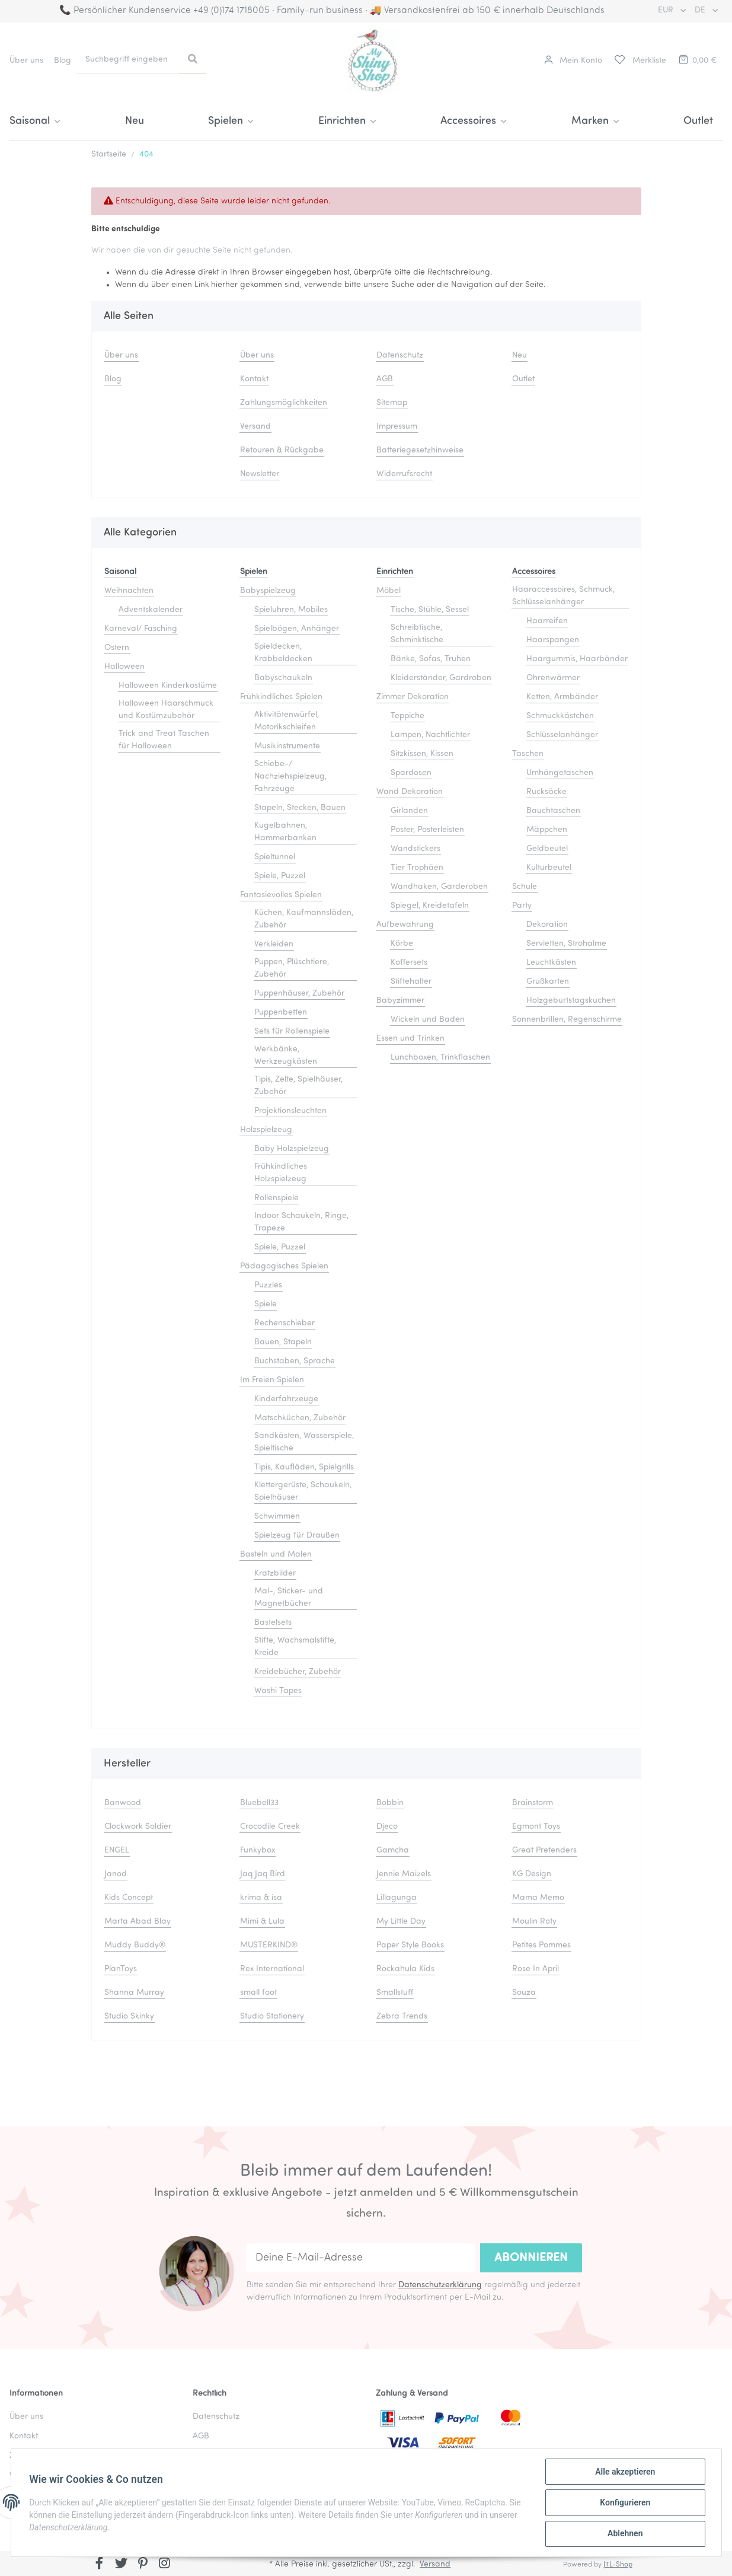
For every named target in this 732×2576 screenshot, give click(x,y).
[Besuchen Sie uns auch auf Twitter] (121, 2564)
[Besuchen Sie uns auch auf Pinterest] (143, 2564)
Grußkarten (547, 981)
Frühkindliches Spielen (281, 697)
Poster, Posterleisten (427, 829)
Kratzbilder (275, 1573)
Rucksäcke (546, 792)
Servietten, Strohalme (566, 943)
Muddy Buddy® (134, 1945)
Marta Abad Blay (137, 1921)
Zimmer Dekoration (412, 697)
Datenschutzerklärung (440, 2285)
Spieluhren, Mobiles (291, 609)
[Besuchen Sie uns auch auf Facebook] (99, 2564)
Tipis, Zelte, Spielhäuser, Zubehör (298, 1085)
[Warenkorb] (697, 60)
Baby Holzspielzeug (291, 1148)
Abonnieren (531, 2258)
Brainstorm (532, 1803)
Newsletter (259, 474)
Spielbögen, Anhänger (296, 628)
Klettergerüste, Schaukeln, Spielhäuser (302, 1491)
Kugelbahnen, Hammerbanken (285, 832)
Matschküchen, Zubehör (300, 1418)
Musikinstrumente (287, 746)
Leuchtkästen (551, 962)
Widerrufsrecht (404, 474)
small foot (258, 1992)
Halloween (124, 666)
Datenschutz (399, 355)
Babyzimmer (400, 1000)
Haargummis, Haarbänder (577, 659)
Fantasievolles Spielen (281, 895)
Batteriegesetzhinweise (420, 450)
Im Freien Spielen (272, 1380)
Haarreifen (547, 621)
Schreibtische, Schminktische (417, 634)
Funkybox (257, 1850)
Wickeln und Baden (428, 1019)
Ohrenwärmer (553, 678)
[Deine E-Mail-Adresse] (361, 2257)
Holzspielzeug (266, 1130)
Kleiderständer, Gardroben (441, 678)
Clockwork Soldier (137, 1826)
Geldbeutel (547, 848)
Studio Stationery (272, 2016)
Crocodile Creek (270, 1826)
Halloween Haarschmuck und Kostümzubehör (166, 709)
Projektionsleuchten (290, 1111)
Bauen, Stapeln (283, 1342)
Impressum (396, 426)
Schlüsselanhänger (562, 735)
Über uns (26, 60)
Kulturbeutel (548, 867)
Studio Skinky (129, 2016)
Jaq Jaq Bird (262, 1874)
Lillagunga (396, 1897)
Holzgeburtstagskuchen (571, 1000)
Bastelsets (273, 1622)
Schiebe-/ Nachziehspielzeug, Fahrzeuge (290, 776)
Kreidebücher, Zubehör (297, 1672)
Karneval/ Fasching (140, 628)
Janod (115, 1874)
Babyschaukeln (283, 678)
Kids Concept (128, 1897)
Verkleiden (273, 944)
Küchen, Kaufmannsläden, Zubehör (303, 919)
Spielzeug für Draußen (297, 1535)
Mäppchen (546, 829)
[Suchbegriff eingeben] (128, 59)
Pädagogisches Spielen (284, 1266)
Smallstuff (394, 1992)
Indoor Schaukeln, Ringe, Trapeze (301, 1222)
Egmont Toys (536, 1826)
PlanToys (120, 1969)
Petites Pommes (541, 1945)
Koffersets (409, 962)
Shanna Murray (134, 1992)
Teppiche (407, 716)
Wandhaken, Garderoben (439, 886)
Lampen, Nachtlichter (430, 735)
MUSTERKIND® (269, 1945)
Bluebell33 (259, 1803)
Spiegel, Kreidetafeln (430, 905)
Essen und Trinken (410, 1038)
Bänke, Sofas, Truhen (431, 659)
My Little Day (401, 1921)
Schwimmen (277, 1516)
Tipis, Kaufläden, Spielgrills (304, 1467)
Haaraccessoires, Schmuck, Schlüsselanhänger (563, 596)
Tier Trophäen (417, 867)
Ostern (116, 647)
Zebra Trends (401, 2016)
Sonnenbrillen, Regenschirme (567, 1019)
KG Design (531, 1874)
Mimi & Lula (262, 1921)
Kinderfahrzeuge (286, 1399)
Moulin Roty (534, 1921)
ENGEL (116, 1850)
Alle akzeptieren (624, 2472)
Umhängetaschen (559, 773)
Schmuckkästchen (560, 716)
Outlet (698, 121)
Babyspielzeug (268, 590)
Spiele (265, 1304)
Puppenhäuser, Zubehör (299, 993)
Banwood (122, 1803)
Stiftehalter (411, 981)
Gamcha (392, 1850)
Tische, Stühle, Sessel (430, 609)
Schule (524, 886)
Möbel (388, 590)
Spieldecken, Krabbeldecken (283, 653)
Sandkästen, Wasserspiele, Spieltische (304, 1442)
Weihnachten (129, 590)
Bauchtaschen (553, 810)
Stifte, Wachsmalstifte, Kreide (295, 1646)
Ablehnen (624, 2534)
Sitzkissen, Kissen (422, 754)
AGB (384, 379)
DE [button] (701, 10)
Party (522, 905)
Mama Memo (538, 1897)
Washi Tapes (278, 1690)
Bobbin (390, 1803)
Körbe (402, 943)
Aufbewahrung (405, 924)
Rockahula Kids (405, 1969)
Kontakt (254, 379)
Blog (62, 60)
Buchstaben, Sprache (294, 1361)
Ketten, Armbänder (562, 697)
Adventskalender (151, 609)
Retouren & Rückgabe (282, 450)
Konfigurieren (624, 2503)
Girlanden (409, 810)
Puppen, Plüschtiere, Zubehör (291, 968)
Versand (255, 426)
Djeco (387, 1826)
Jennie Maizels (403, 1874)
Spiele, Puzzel (279, 876)
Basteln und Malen (276, 1554)
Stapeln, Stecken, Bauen (300, 808)
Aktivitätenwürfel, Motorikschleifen (286, 721)
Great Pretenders (544, 1850)
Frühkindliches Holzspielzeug (280, 1173)
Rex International (272, 1969)
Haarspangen (552, 640)
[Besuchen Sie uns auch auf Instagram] (164, 2564)
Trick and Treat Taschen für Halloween (164, 740)
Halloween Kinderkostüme (168, 685)
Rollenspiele (276, 1198)
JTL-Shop (617, 2564)
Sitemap (391, 402)
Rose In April (535, 1969)
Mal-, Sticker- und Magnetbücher (288, 1597)
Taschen (528, 754)
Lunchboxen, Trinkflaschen (440, 1057)
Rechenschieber (284, 1323)
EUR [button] (667, 10)
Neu (134, 121)
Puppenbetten (280, 1012)
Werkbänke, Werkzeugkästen (285, 1055)
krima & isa (261, 1897)
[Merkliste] (640, 60)
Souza (524, 1992)
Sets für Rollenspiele (292, 1031)
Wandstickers (415, 848)
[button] (573, 60)
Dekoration (547, 924)
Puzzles (268, 1285)
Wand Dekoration (409, 792)
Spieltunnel (274, 857)
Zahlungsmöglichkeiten (283, 402)
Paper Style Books (410, 1945)
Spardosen (411, 773)
